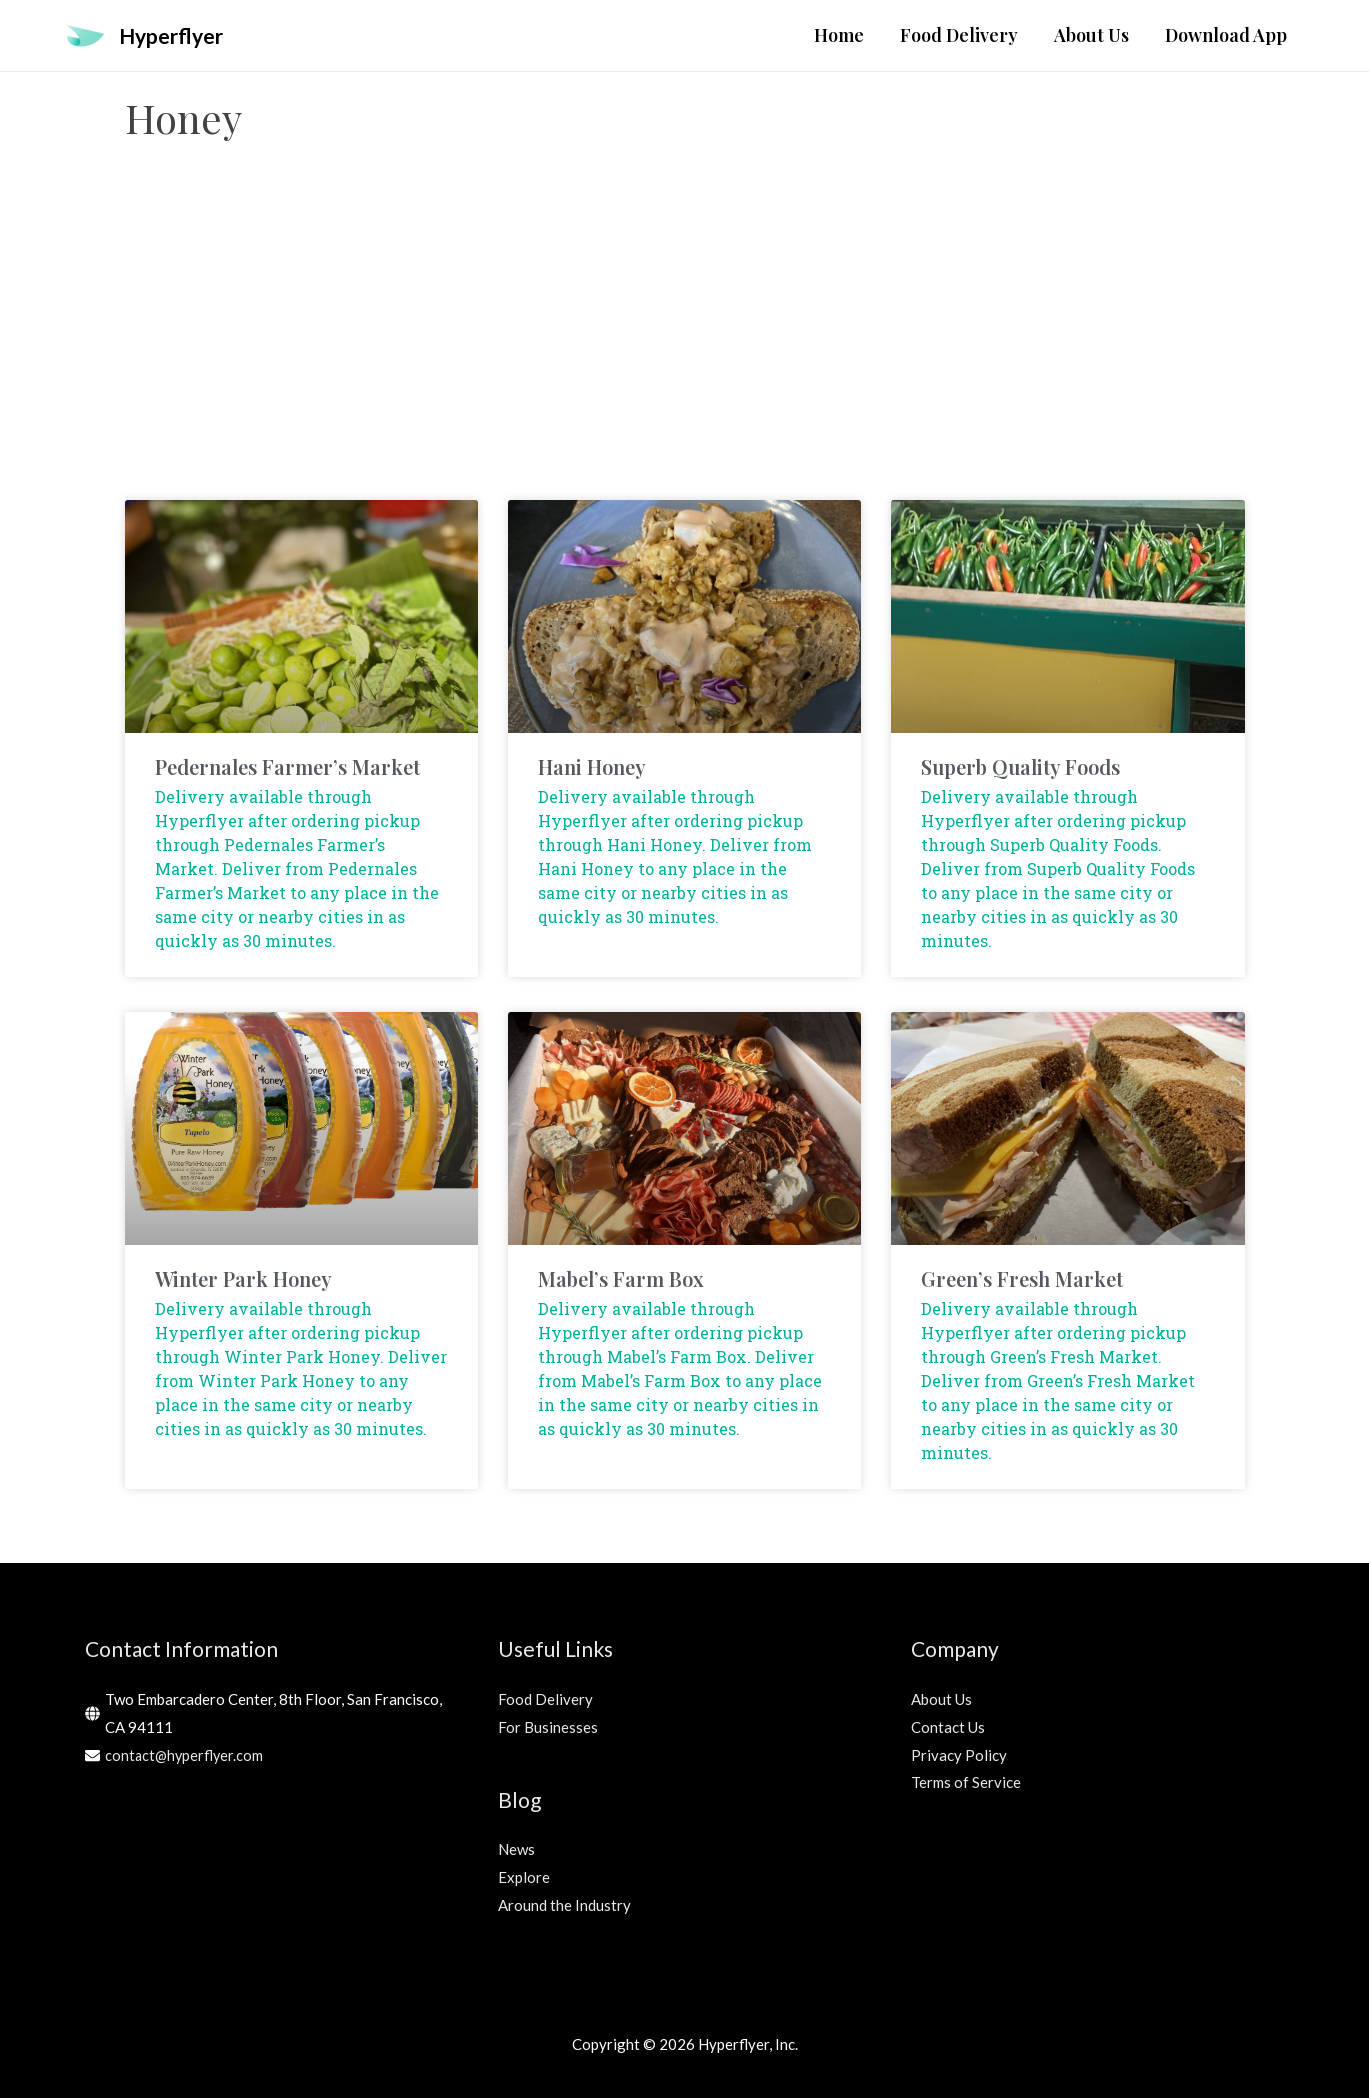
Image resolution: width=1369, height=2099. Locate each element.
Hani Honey (592, 767)
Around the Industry (564, 1906)
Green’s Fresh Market (1022, 1279)
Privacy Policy (959, 1756)
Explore (524, 1878)
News (516, 1850)
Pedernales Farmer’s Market (287, 767)
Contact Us (948, 1728)
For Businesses (548, 1728)
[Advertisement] (685, 341)
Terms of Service (966, 1783)
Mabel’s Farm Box (621, 1279)
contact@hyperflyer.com (186, 1756)
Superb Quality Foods (1020, 767)
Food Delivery (545, 1700)
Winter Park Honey (243, 1279)
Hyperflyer (176, 35)
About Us (941, 1700)
